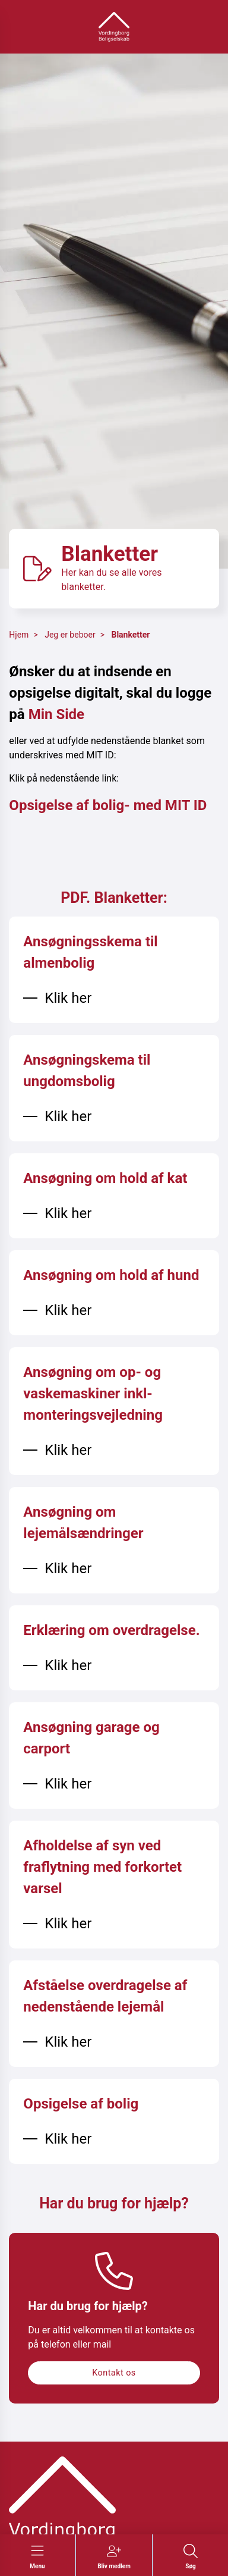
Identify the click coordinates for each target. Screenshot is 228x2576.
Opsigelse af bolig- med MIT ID (108, 805)
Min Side (56, 714)
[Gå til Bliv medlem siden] (114, 2557)
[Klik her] (57, 998)
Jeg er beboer (70, 634)
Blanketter (130, 634)
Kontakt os (114, 2373)
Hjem (18, 634)
